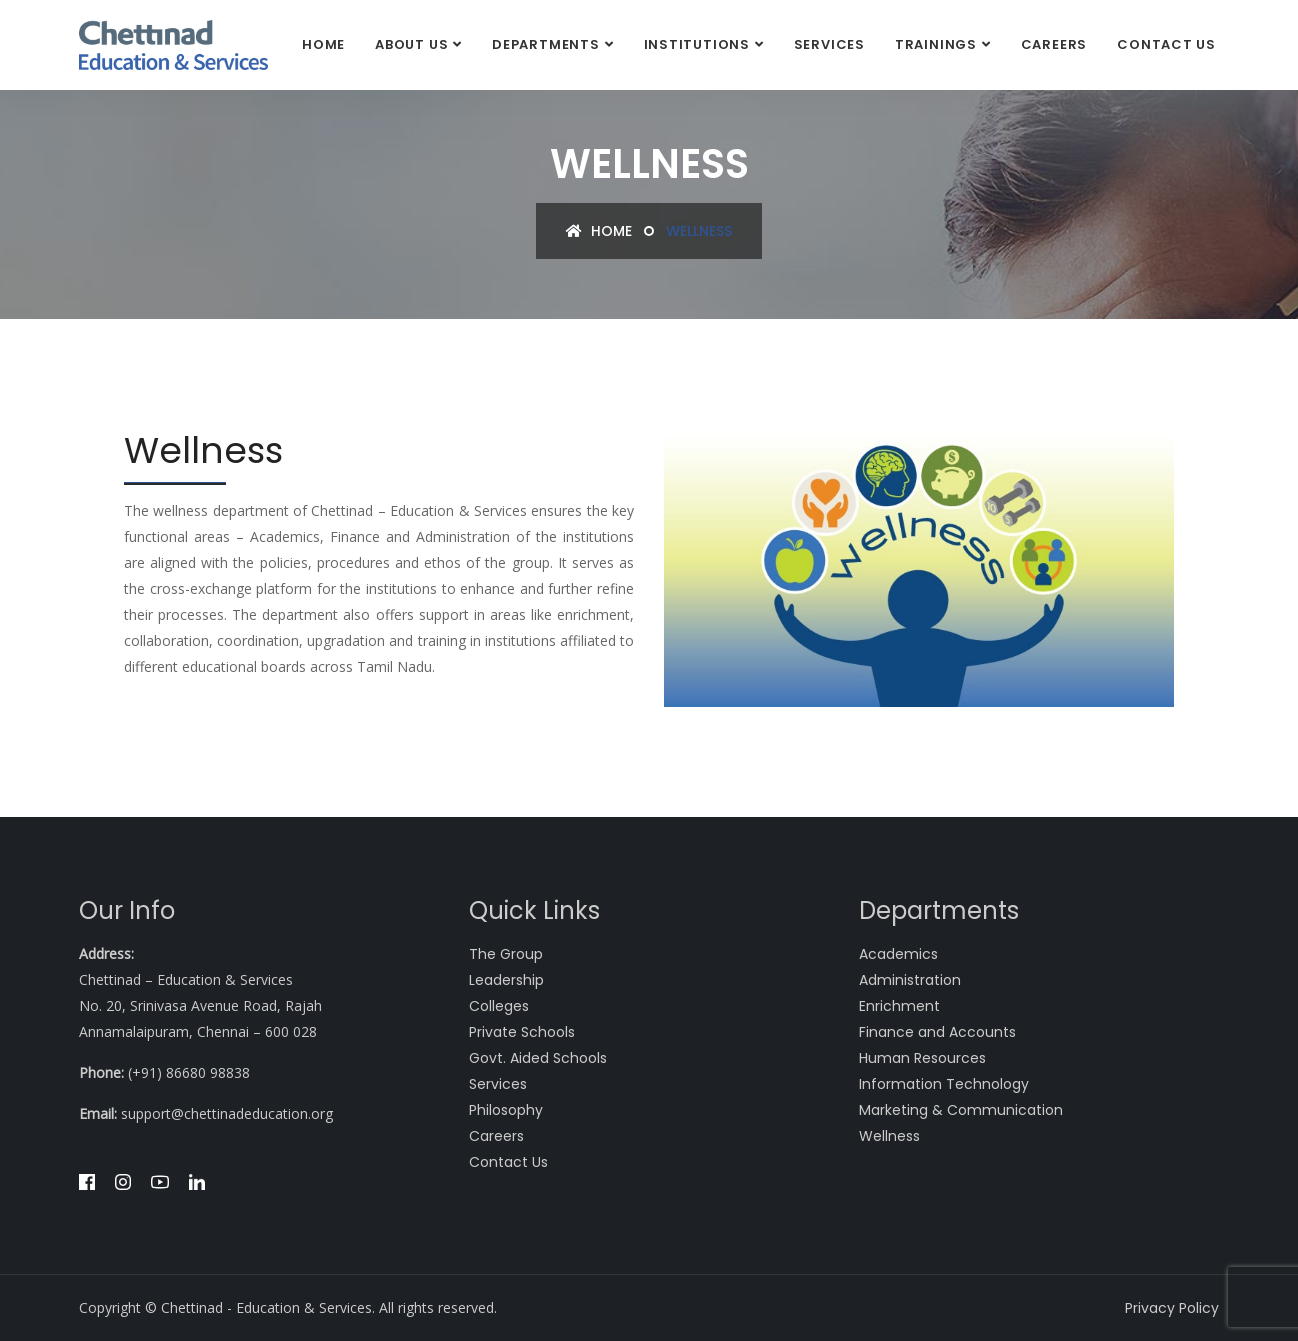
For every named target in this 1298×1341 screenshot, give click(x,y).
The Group (506, 954)
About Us (411, 44)
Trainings (936, 44)
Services (829, 44)
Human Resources (922, 1058)
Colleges (499, 1006)
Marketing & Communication (961, 1110)
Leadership (506, 980)
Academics (898, 954)
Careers (1054, 44)
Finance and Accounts (937, 1032)
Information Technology (944, 1084)
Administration (910, 980)
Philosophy (506, 1110)
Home (323, 44)
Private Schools (522, 1032)
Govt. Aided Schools (538, 1058)
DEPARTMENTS (546, 44)
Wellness (889, 1136)
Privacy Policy (1172, 1308)
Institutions (697, 44)
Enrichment (899, 1006)
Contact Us (1166, 44)
